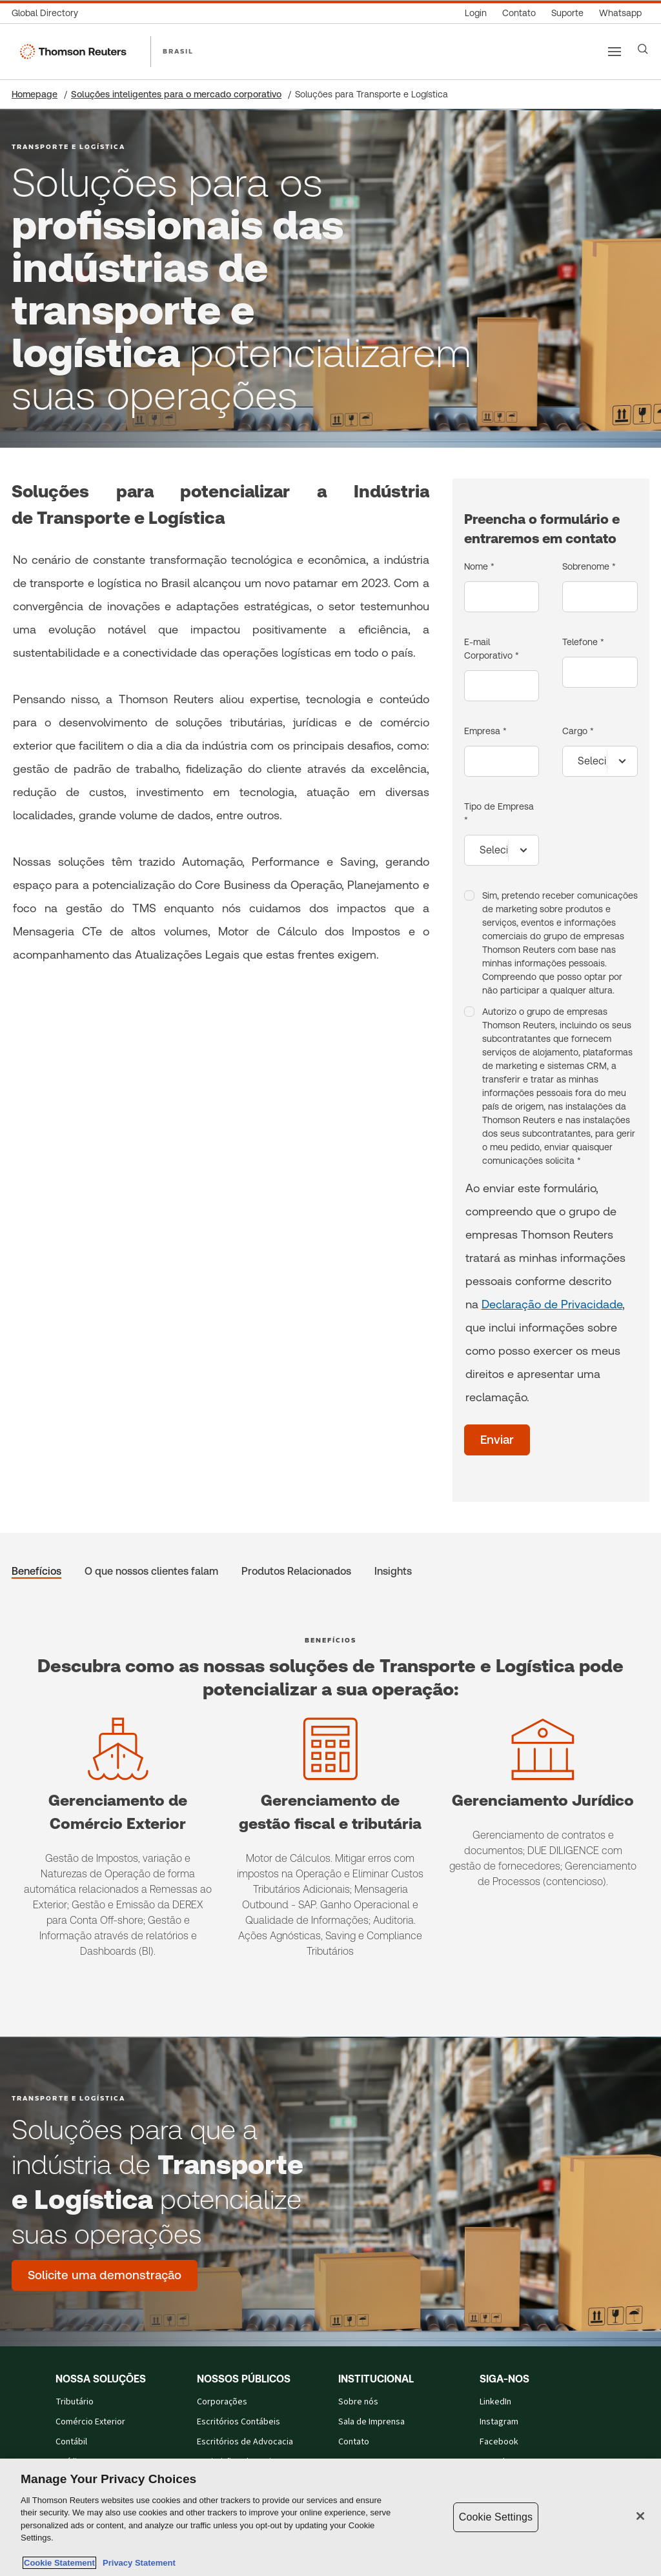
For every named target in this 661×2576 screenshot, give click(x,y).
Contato (353, 2442)
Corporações (222, 2402)
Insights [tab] (393, 1571)
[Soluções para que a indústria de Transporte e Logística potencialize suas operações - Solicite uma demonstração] (105, 2275)
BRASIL (178, 50)
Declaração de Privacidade (552, 1304)
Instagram (499, 2422)
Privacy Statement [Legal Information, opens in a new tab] (137, 2563)
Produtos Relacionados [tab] (296, 1571)
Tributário (75, 2402)
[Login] (475, 13)
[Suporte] (567, 13)
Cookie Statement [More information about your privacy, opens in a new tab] (59, 2563)
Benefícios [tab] (36, 1571)
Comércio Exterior (90, 2422)
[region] (330, 2517)
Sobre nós (358, 2402)
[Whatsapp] (620, 13)
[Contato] (519, 13)
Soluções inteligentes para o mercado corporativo (176, 94)
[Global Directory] (49, 13)
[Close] (640, 2516)
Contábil (71, 2442)
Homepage (34, 94)
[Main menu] (614, 51)
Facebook (499, 2442)
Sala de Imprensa (371, 2422)
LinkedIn (495, 2402)
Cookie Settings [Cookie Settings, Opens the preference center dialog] (496, 2516)
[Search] (643, 49)
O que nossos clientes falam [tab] (151, 1571)
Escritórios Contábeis (238, 2422)
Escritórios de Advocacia (245, 2442)
